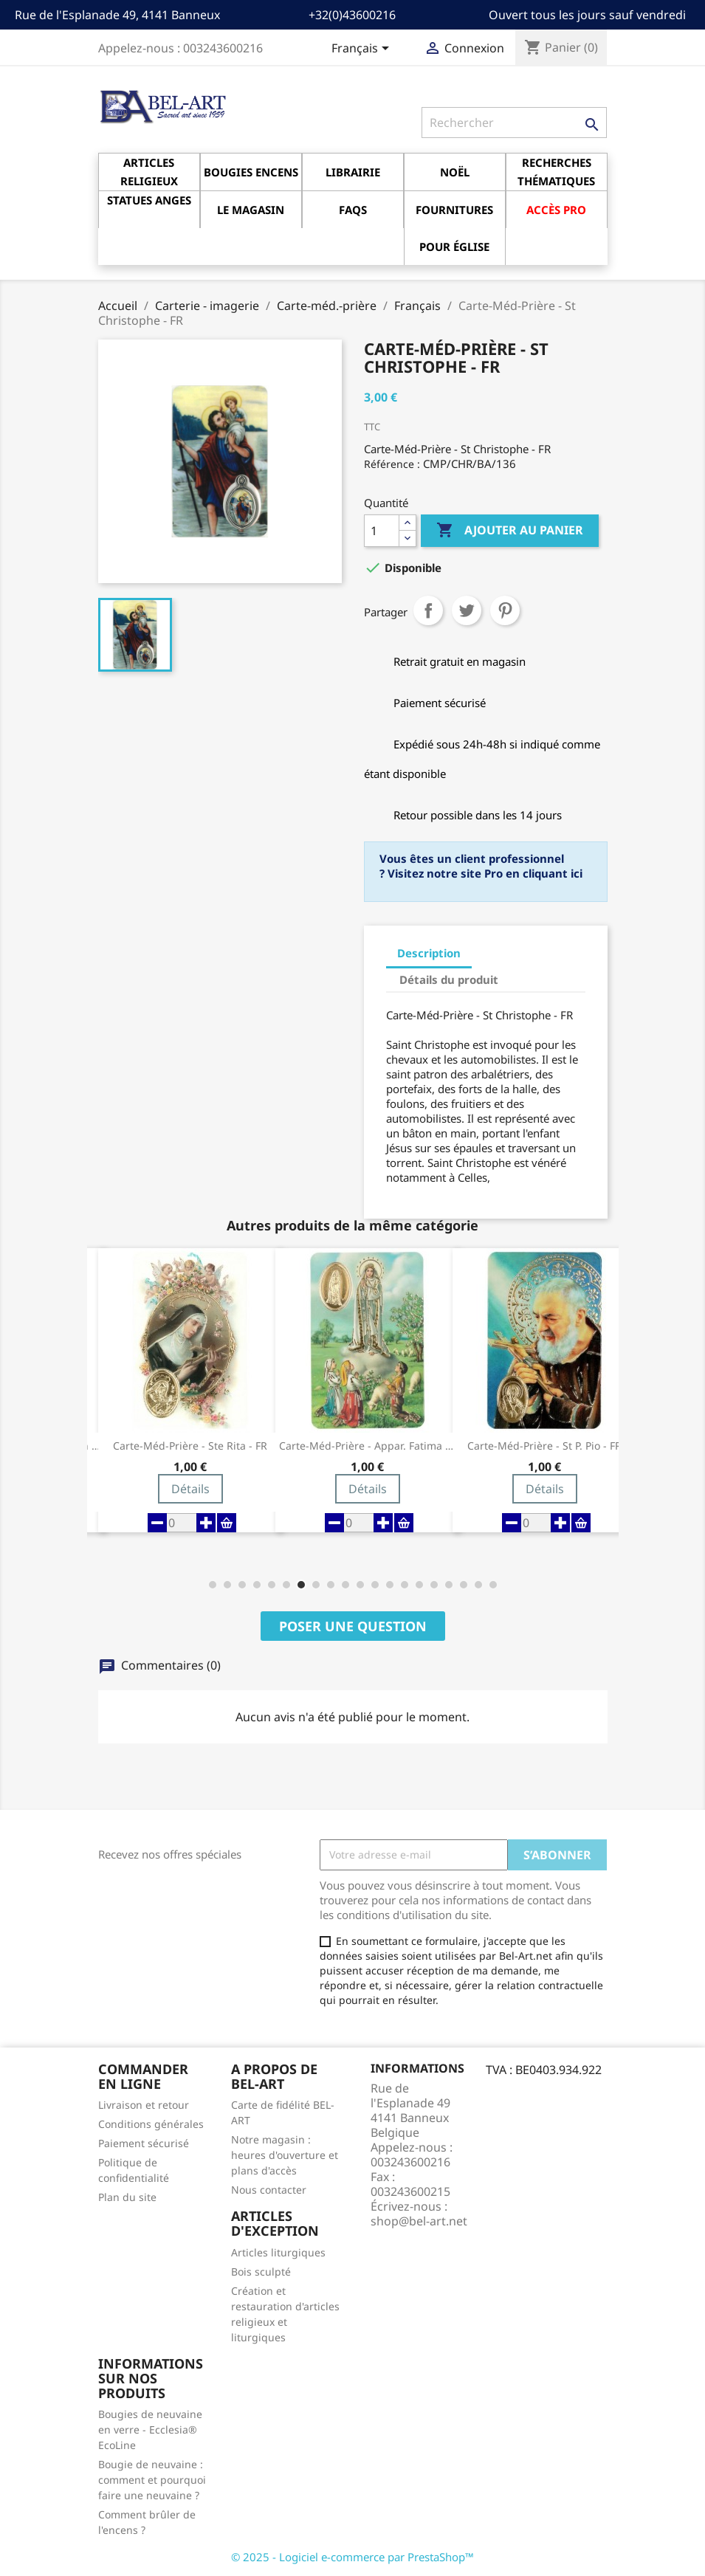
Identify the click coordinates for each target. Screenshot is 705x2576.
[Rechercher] (514, 122)
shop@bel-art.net (419, 2221)
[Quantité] (381, 530)
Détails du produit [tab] (448, 979)
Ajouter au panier (509, 530)
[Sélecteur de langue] (362, 49)
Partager (428, 610)
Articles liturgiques (278, 2252)
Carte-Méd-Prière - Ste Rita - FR (190, 1446)
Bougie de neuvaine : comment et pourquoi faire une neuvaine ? (152, 2479)
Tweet (466, 610)
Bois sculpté (261, 2272)
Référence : (392, 464)
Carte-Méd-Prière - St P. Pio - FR (544, 1446)
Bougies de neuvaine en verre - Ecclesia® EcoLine (150, 2429)
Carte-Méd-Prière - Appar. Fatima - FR (367, 1446)
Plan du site (127, 2197)
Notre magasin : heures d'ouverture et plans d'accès (284, 2154)
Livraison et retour (143, 2105)
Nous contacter (268, 2190)
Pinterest (505, 610)
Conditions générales (151, 2124)
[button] (212, 1585)
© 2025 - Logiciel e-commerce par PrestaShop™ (352, 2556)
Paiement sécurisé (143, 2143)
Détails (190, 1489)
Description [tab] (429, 953)
